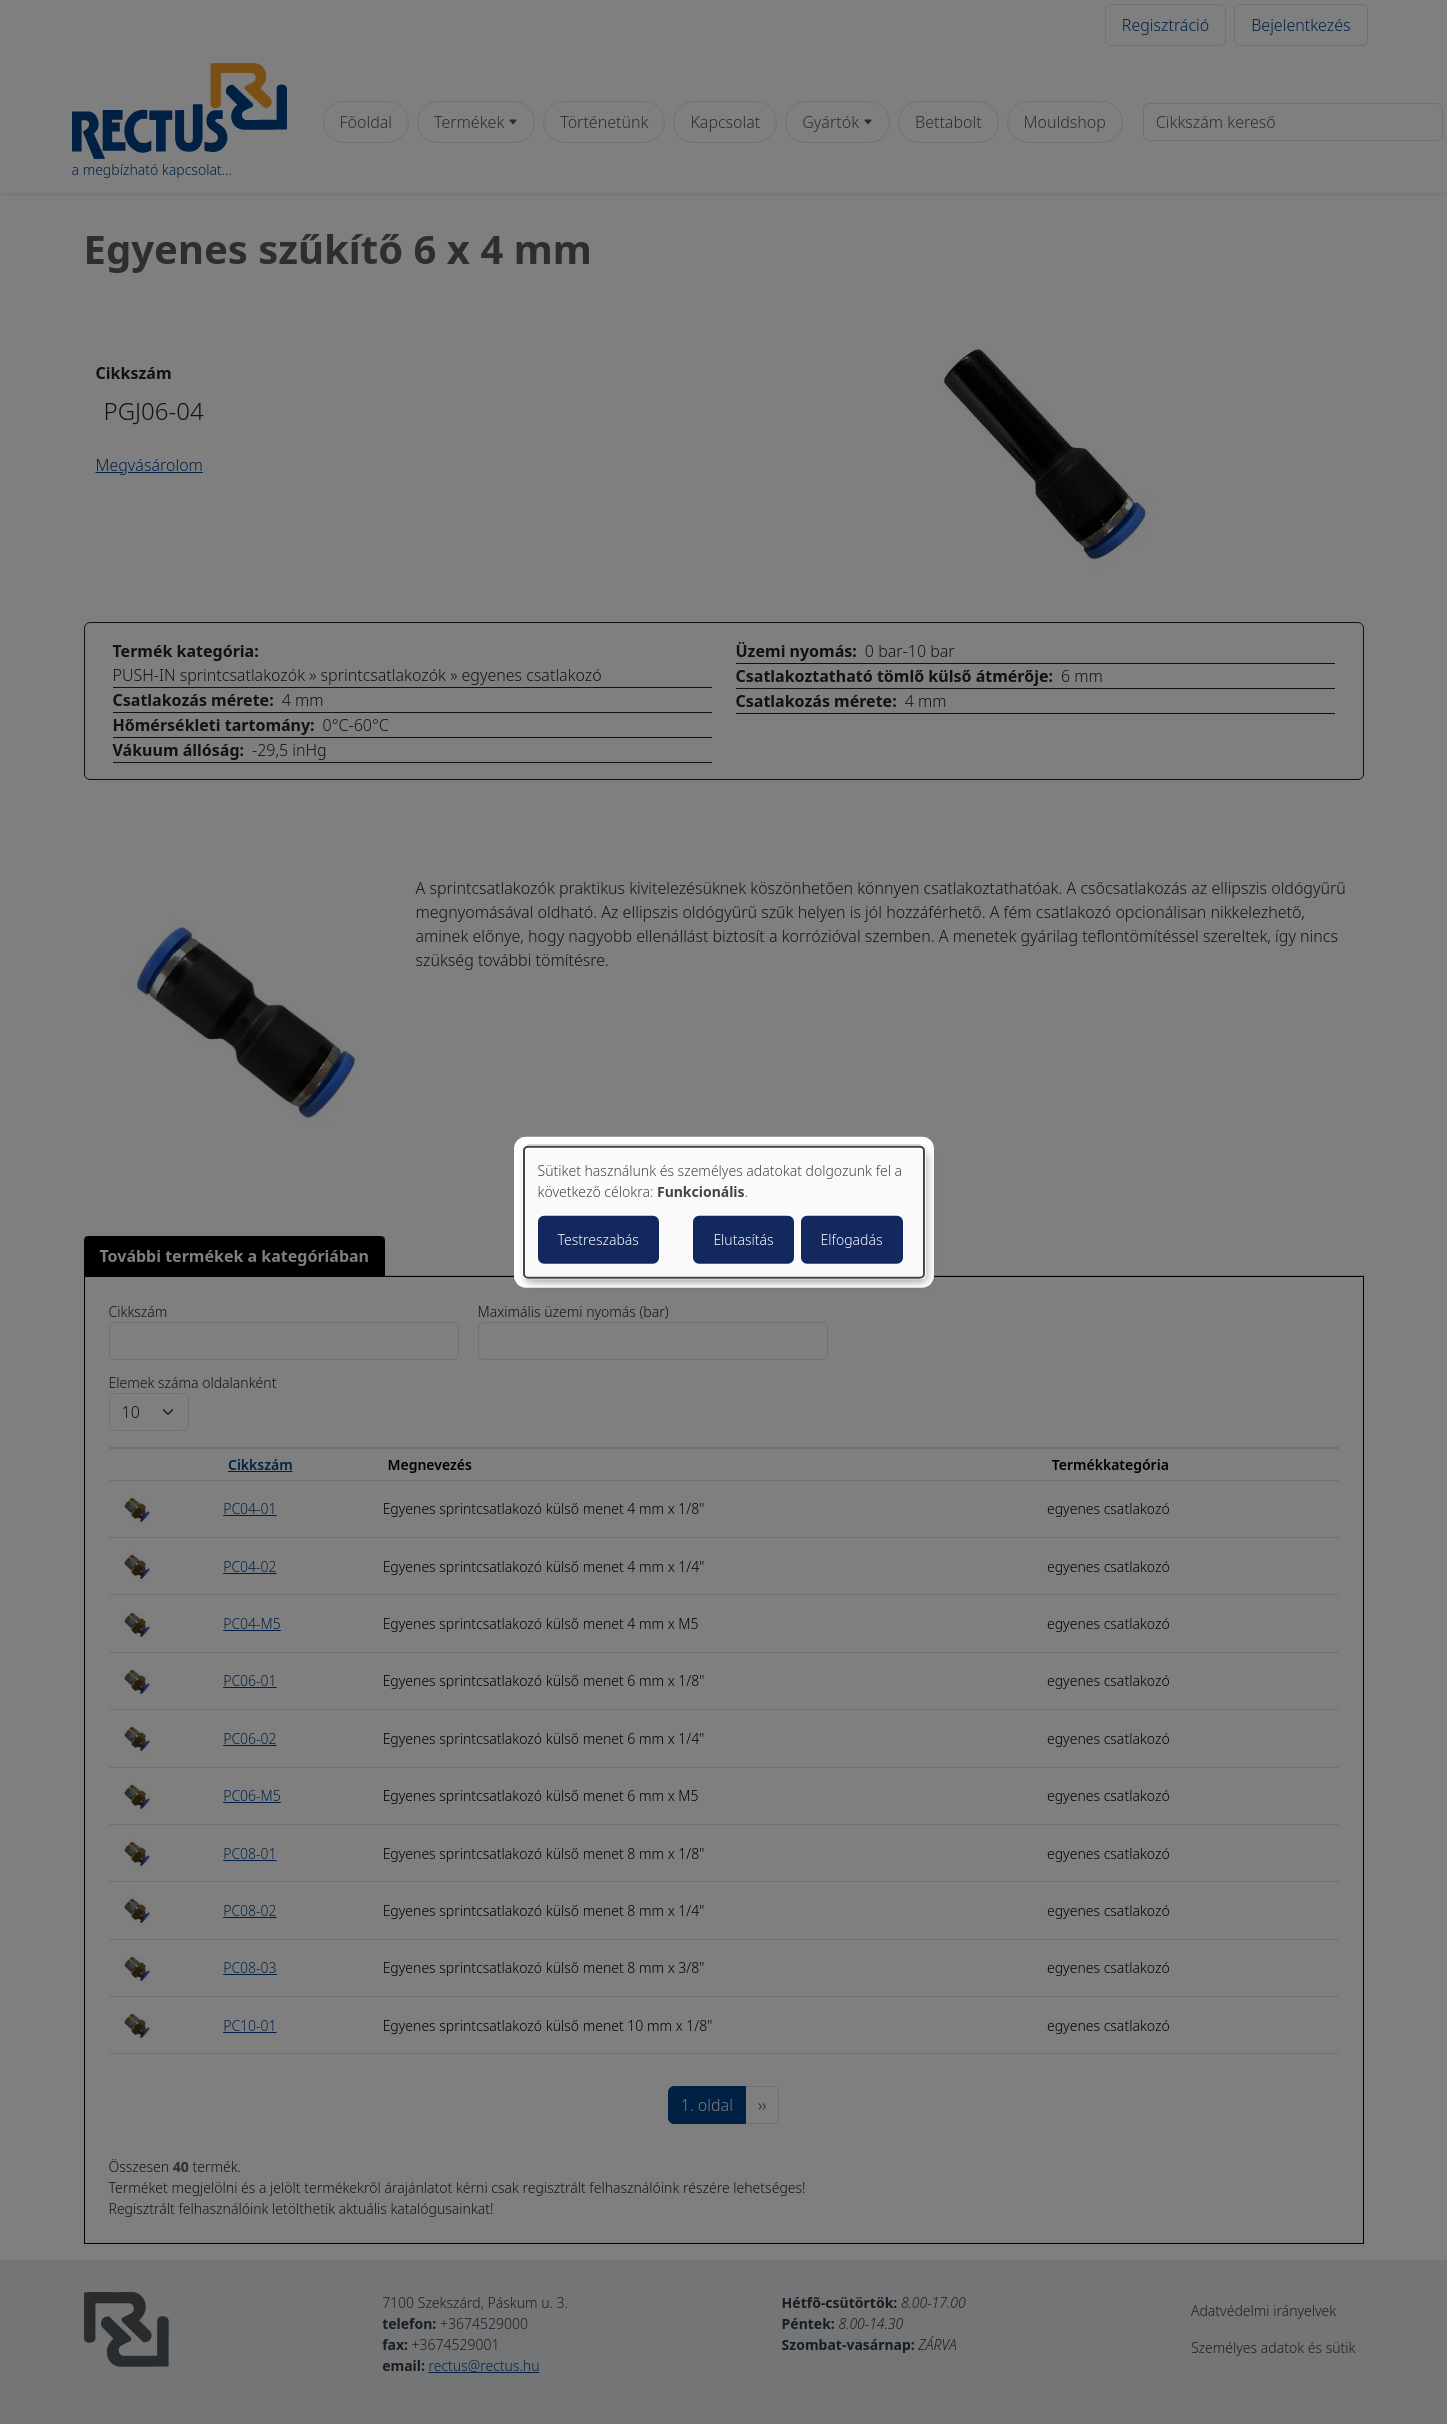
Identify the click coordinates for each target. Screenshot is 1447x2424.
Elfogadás (852, 1238)
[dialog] (724, 1212)
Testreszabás (598, 1238)
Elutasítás (743, 1238)
